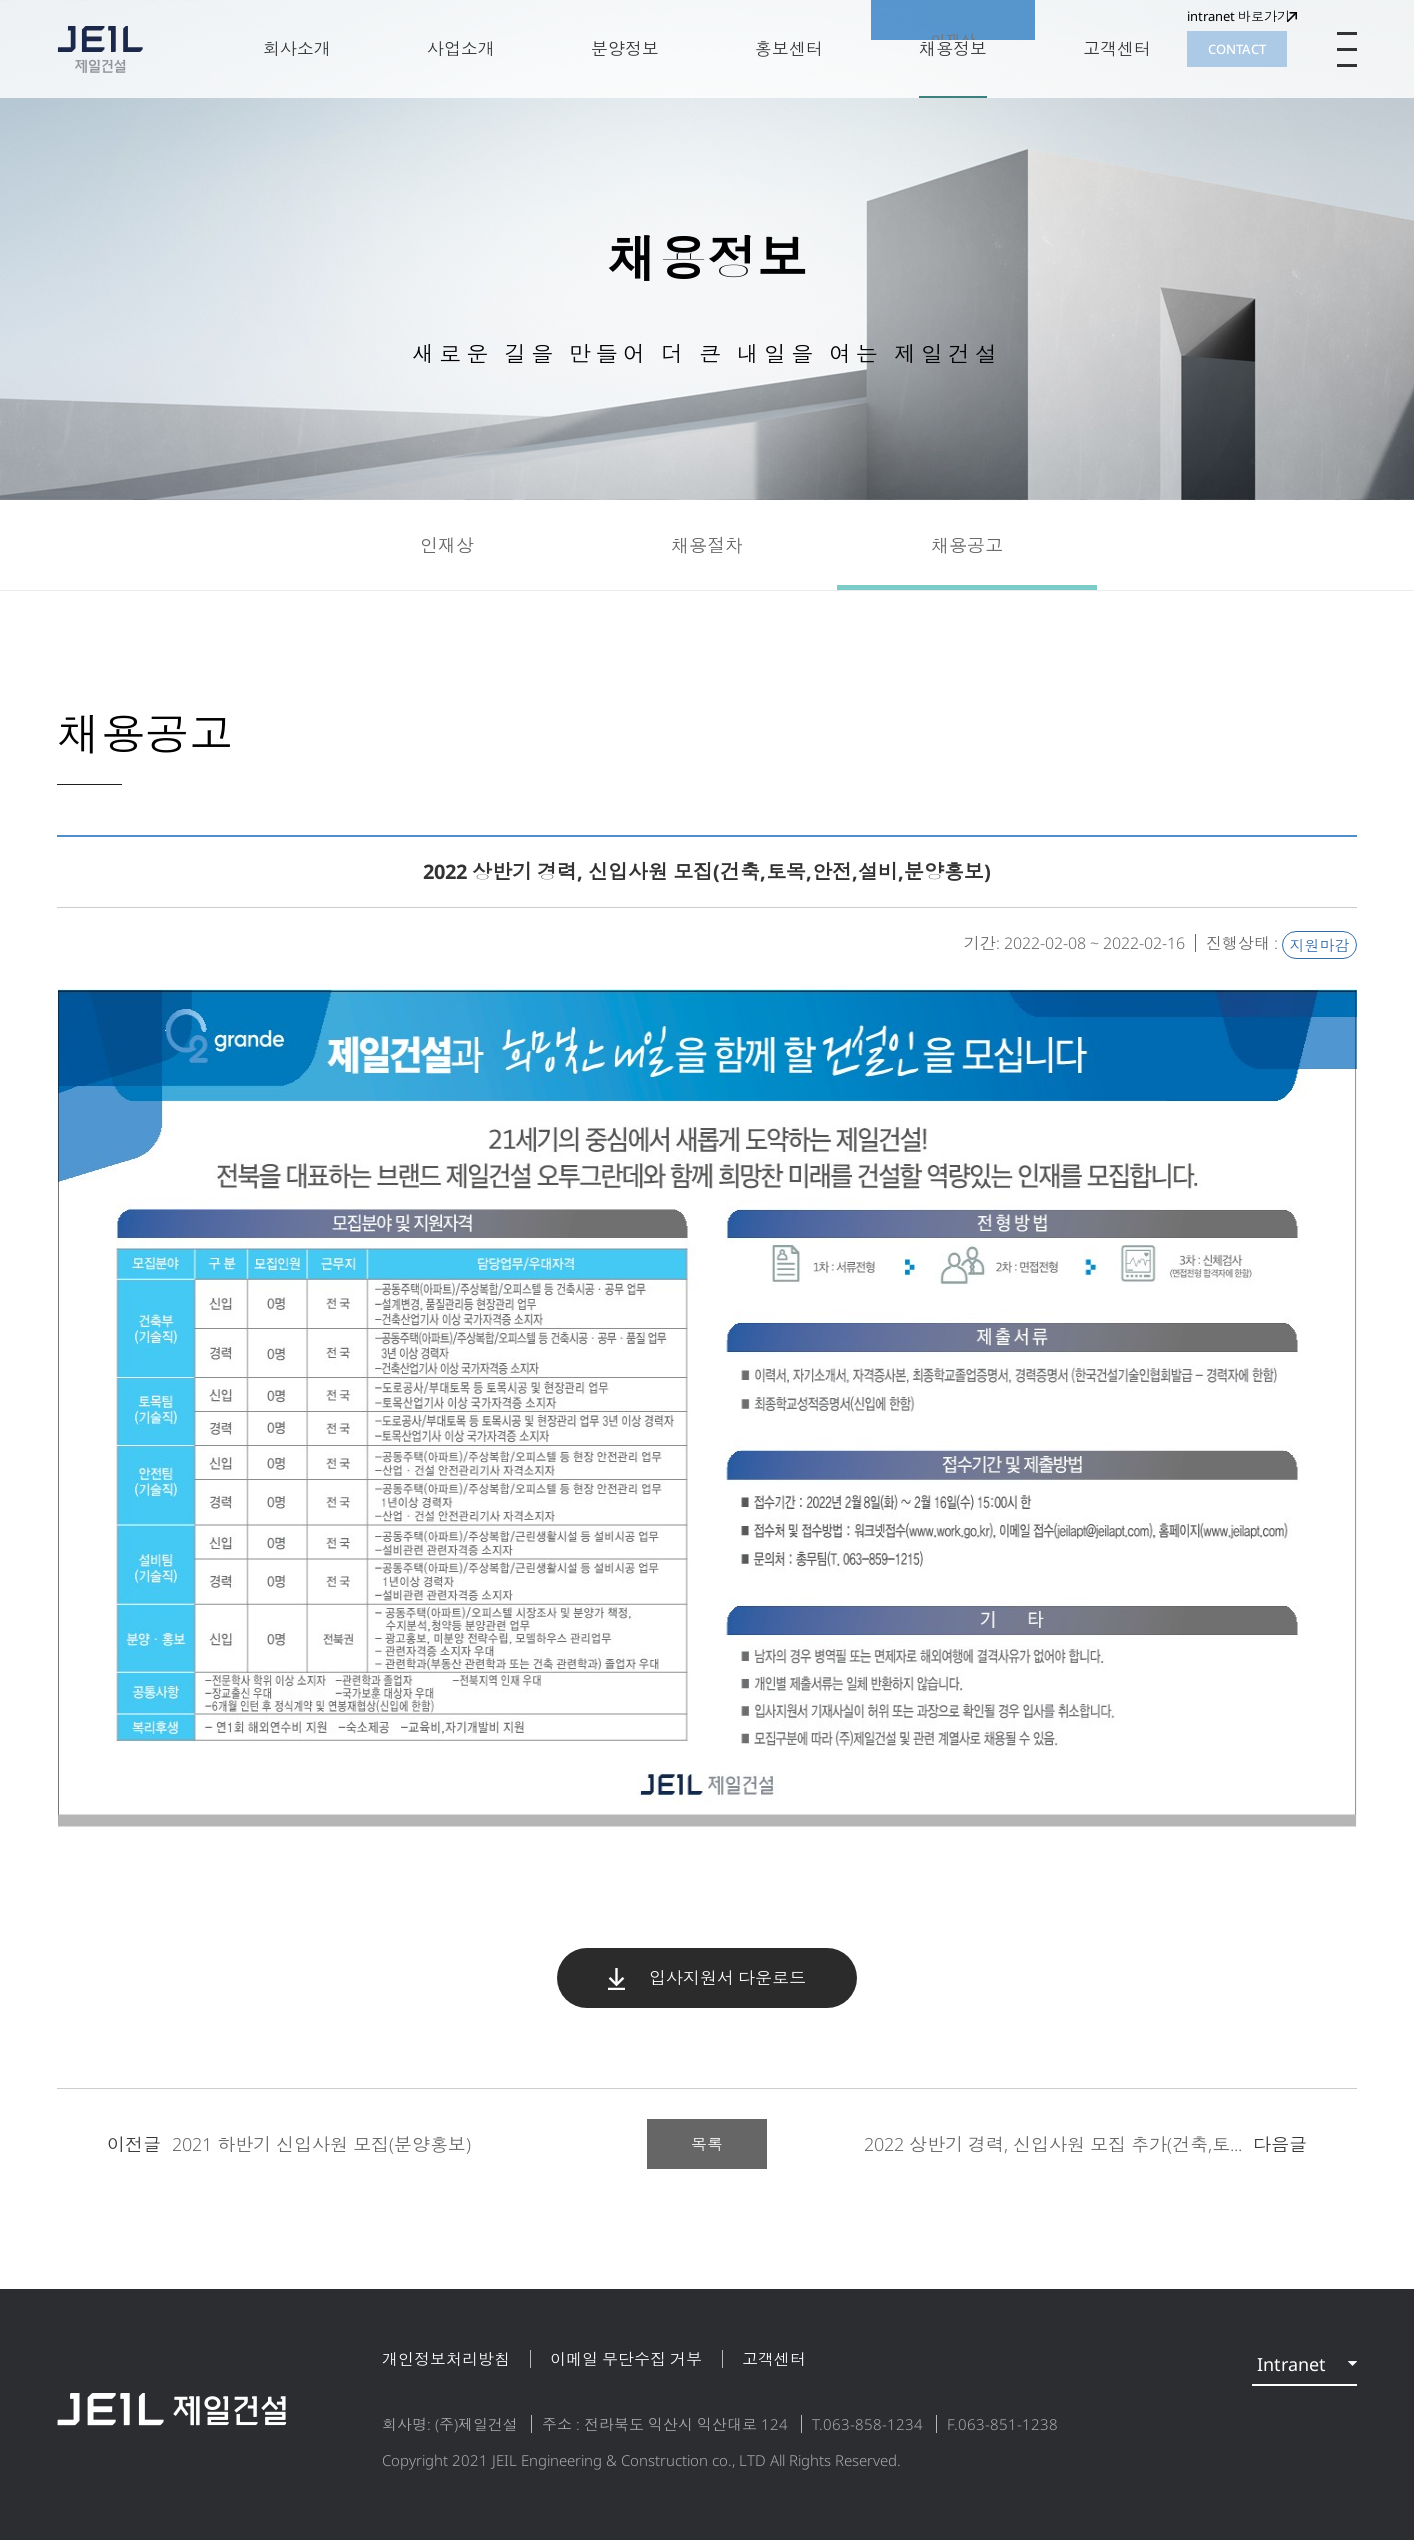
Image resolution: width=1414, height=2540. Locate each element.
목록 (707, 2144)
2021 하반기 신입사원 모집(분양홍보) (289, 2144)
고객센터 (774, 2359)
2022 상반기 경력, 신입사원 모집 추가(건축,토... (1085, 2144)
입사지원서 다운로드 (707, 1978)
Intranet (1291, 2364)
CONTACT (1237, 49)
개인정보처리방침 (446, 2359)
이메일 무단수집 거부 (626, 2359)
